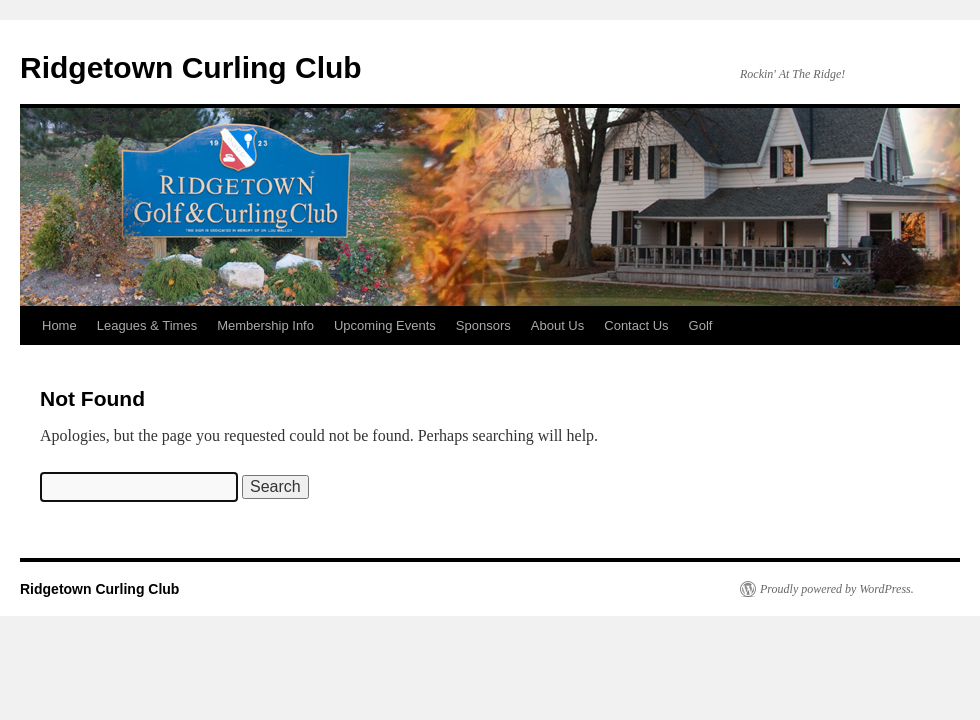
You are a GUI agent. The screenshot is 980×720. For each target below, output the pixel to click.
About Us (557, 325)
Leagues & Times (147, 325)
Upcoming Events (385, 325)
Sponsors (483, 325)
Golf (701, 325)
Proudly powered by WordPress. (837, 589)
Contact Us (636, 325)
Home (59, 325)
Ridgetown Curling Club (191, 67)
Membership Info (265, 325)
